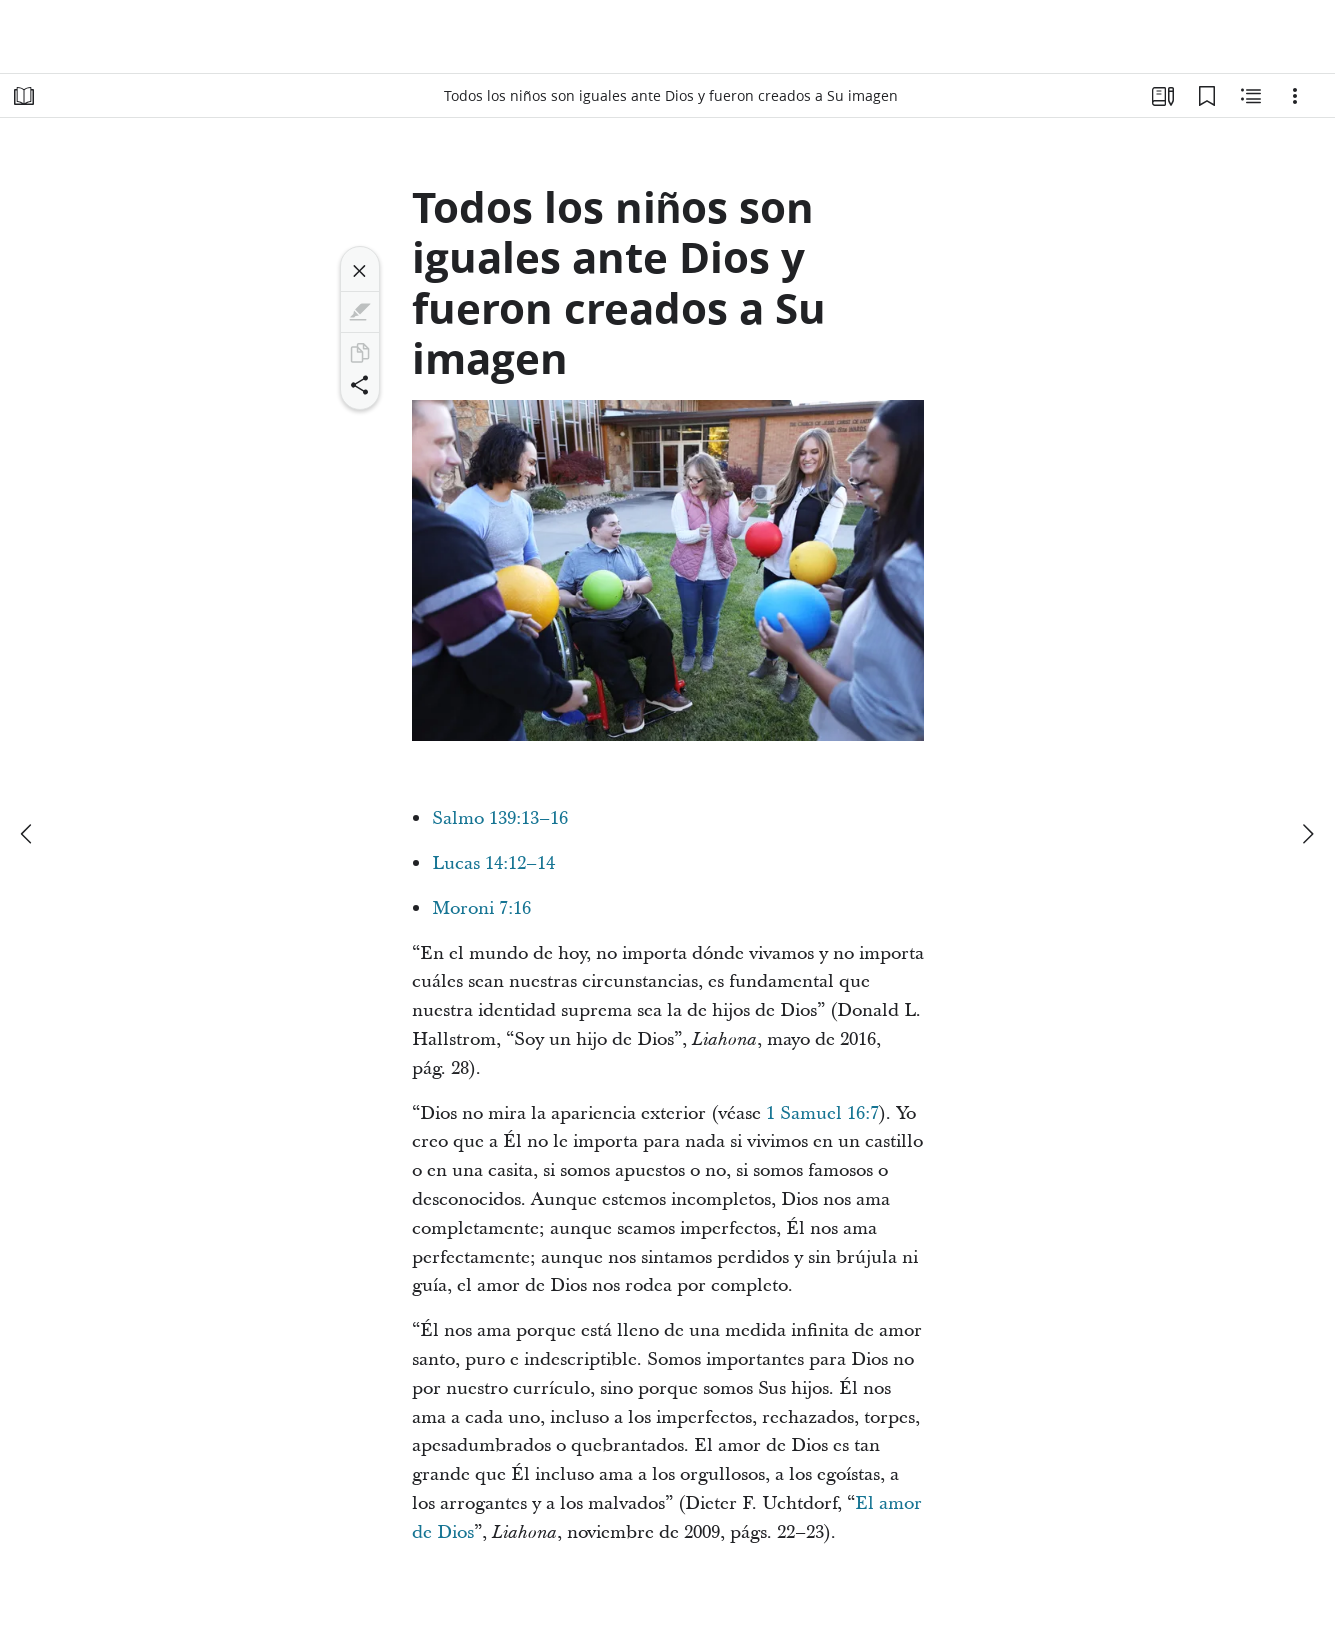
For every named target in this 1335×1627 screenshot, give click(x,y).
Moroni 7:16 (481, 908)
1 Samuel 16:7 (822, 1113)
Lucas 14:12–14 (493, 863)
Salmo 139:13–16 (500, 818)
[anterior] (28, 834)
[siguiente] (1307, 834)
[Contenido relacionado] (1251, 96)
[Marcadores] (1207, 96)
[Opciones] (1295, 96)
